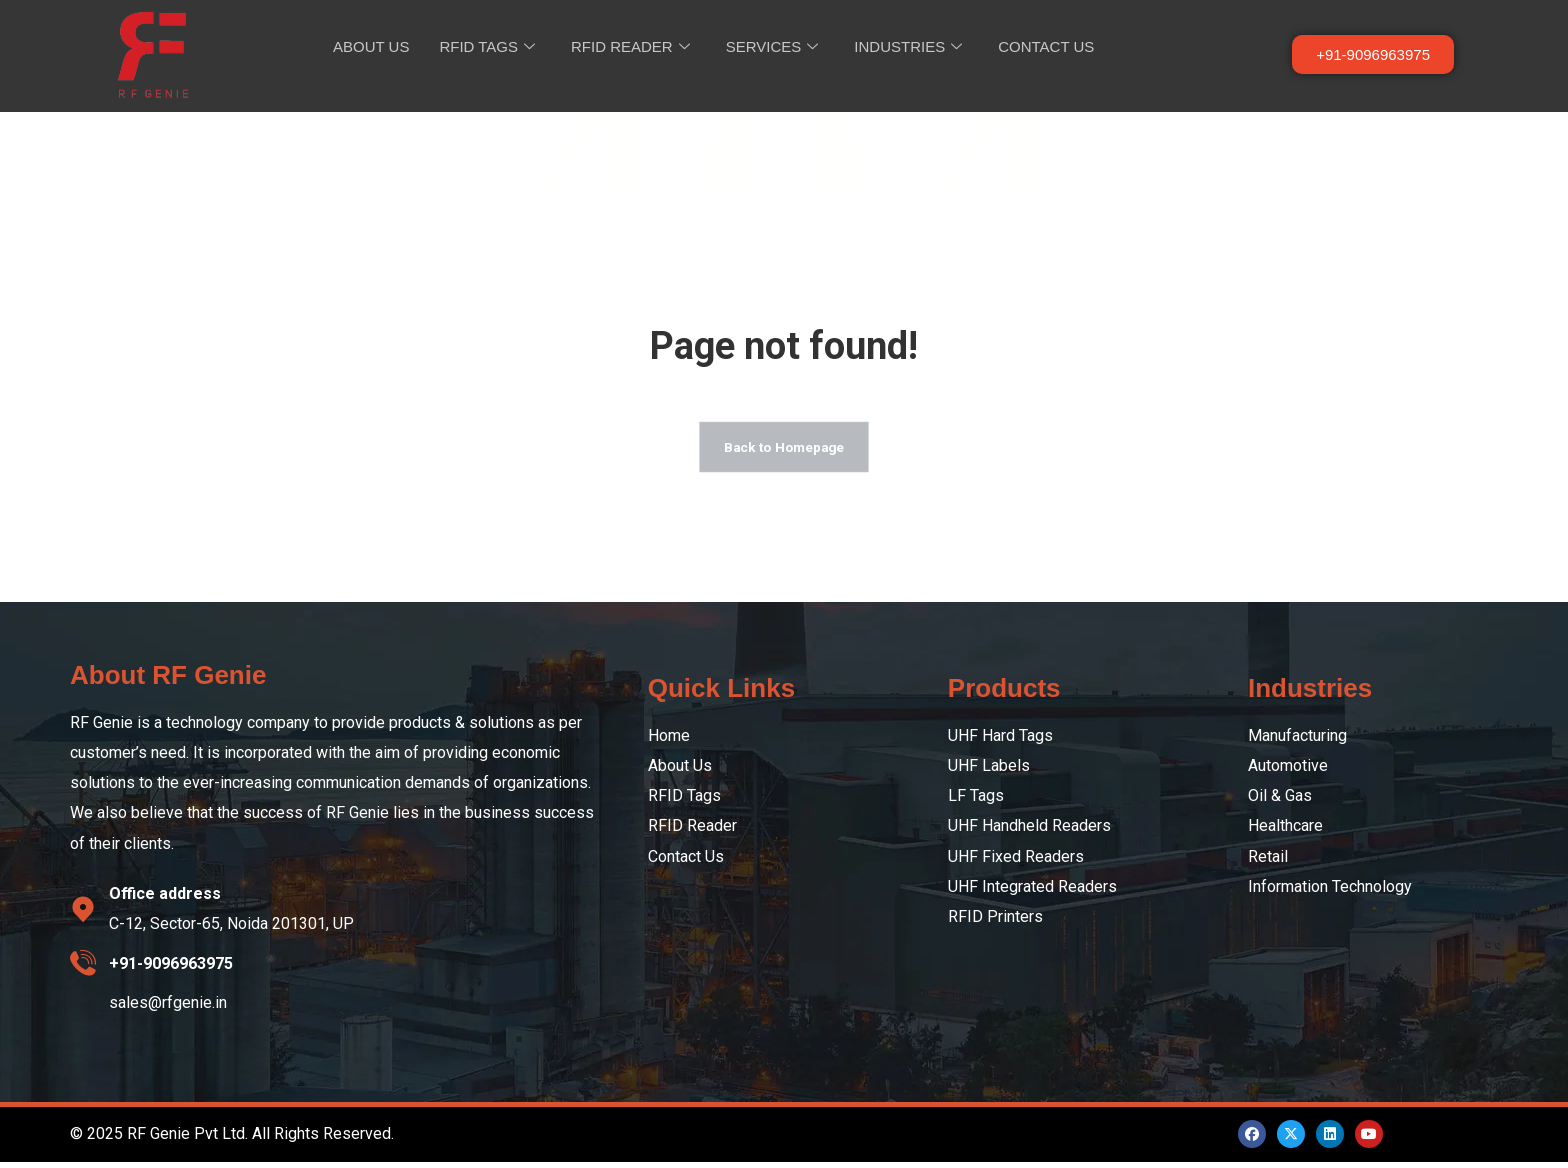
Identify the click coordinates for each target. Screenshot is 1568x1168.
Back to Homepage (784, 451)
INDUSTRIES (908, 47)
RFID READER (630, 47)
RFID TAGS (487, 47)
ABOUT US (371, 46)
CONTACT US (1046, 46)
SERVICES (772, 47)
